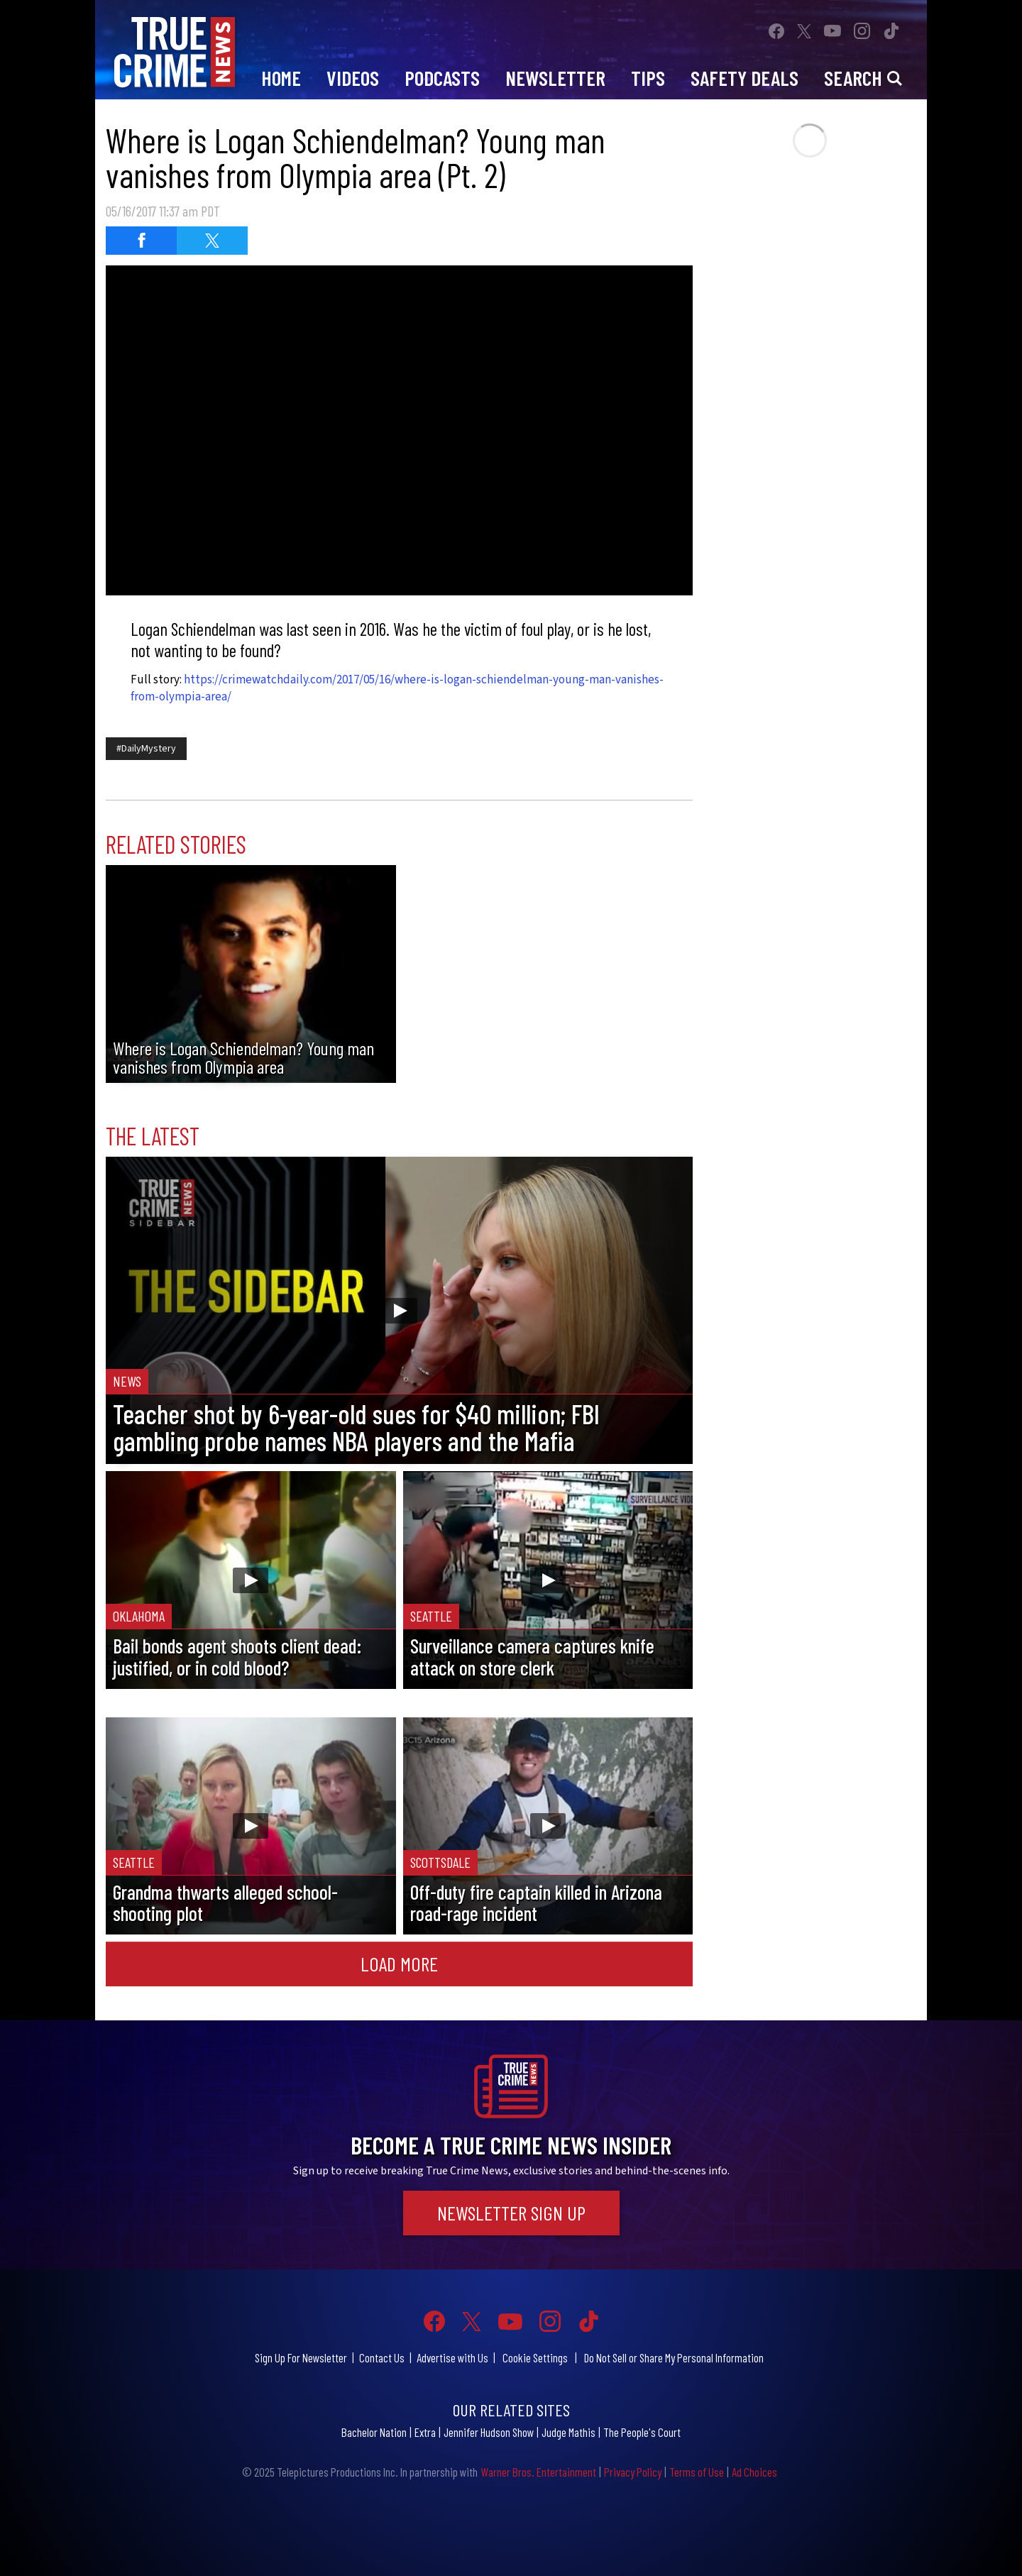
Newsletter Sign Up (511, 2213)
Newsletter (555, 77)
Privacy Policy (632, 2472)
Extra (425, 2432)
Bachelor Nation (374, 2432)
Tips (648, 77)
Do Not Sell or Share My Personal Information (674, 2357)
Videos (352, 77)
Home (281, 77)
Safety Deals (744, 77)
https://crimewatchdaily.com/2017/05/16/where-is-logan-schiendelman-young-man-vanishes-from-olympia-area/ (397, 688)
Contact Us (382, 2357)
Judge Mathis (568, 2432)
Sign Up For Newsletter (301, 2357)
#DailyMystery (146, 749)
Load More (399, 1964)
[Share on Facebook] (141, 240)
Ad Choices (754, 2472)
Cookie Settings (535, 2357)
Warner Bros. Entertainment (538, 2472)
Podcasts (442, 77)
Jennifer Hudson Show (489, 2432)
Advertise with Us (452, 2357)
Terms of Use (696, 2472)
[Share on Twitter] (212, 240)
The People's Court (642, 2432)
